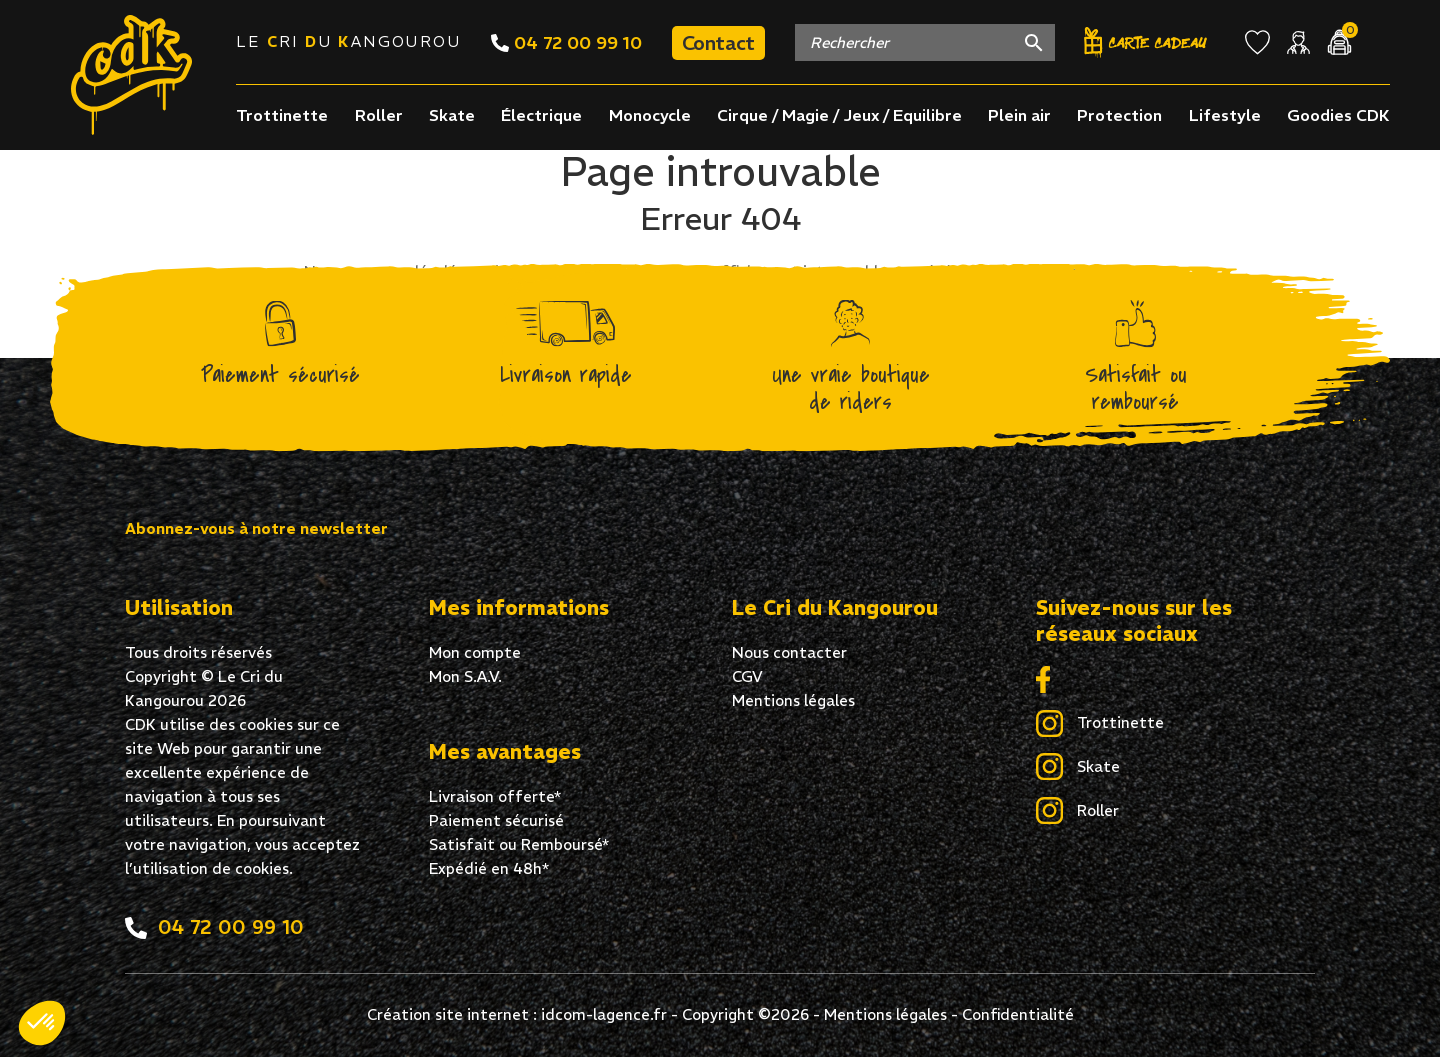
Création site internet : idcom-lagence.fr (517, 1014)
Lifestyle (1225, 115)
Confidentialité (1018, 1014)
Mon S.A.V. (465, 676)
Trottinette (282, 115)
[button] (42, 1023)
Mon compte (475, 652)
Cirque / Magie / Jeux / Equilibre (839, 115)
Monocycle (650, 115)
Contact (718, 42)
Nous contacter (789, 652)
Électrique (541, 115)
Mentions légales (793, 700)
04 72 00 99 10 (566, 42)
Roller (379, 115)
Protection (1119, 115)
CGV (747, 676)
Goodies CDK (1338, 115)
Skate (452, 115)
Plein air (1019, 115)
